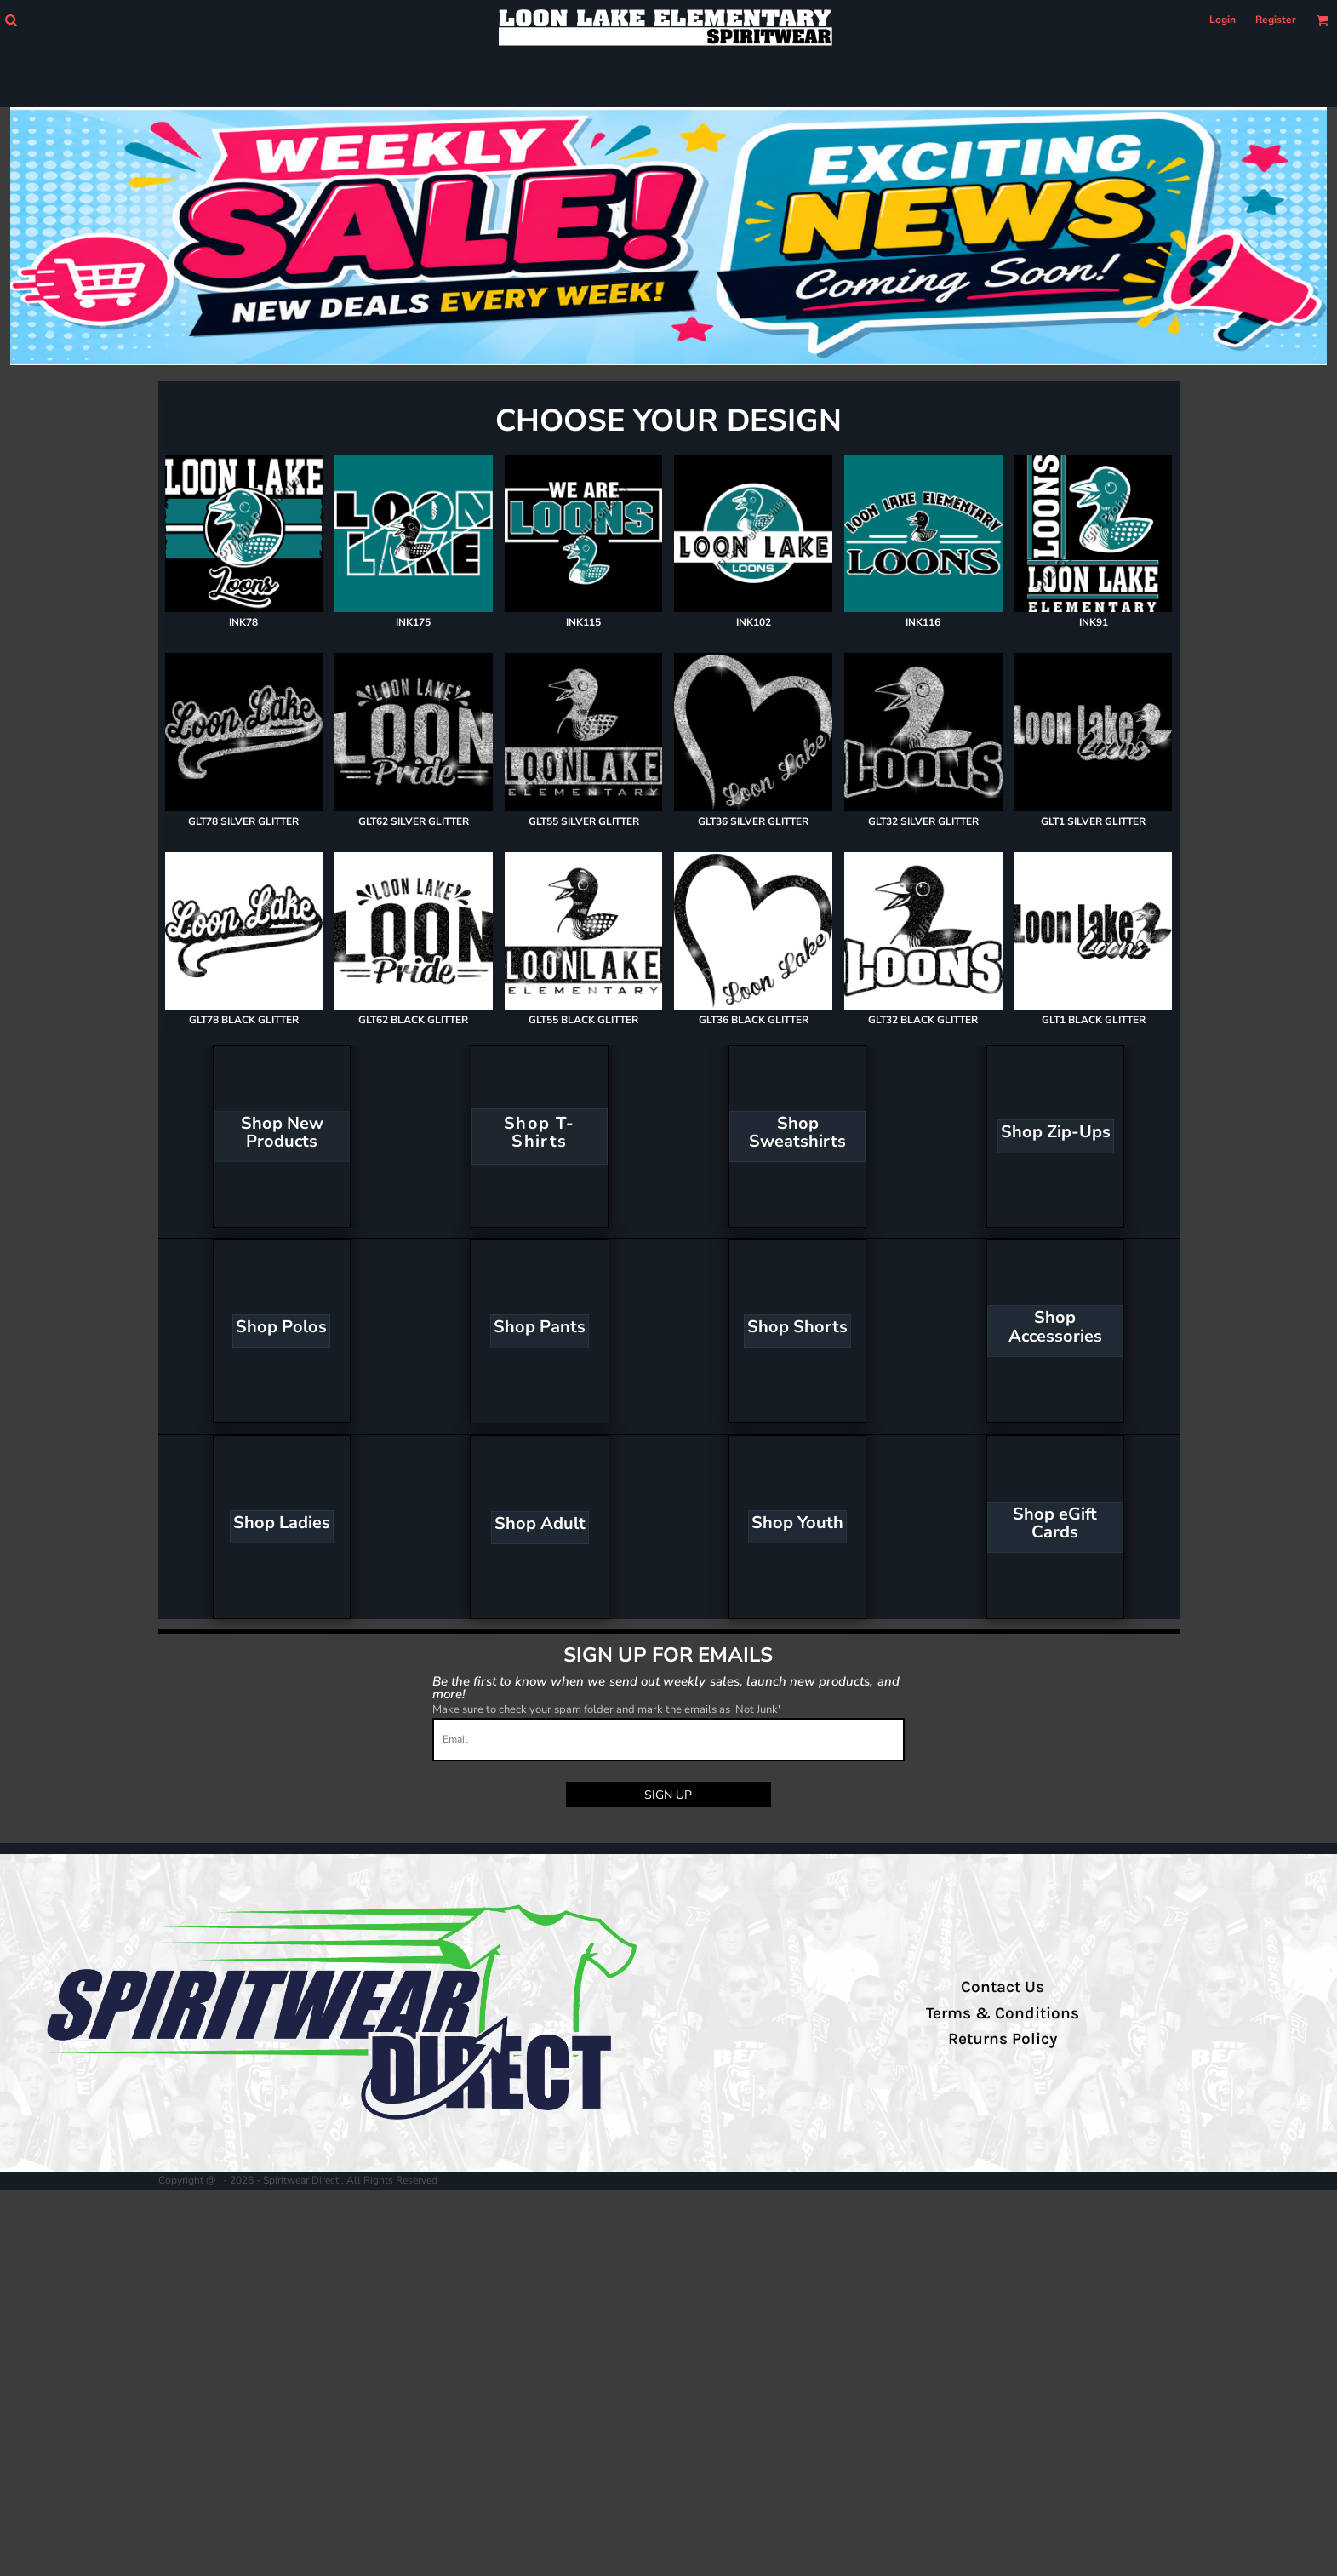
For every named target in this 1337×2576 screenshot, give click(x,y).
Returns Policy (1002, 2038)
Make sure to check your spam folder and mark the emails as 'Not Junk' (606, 1709)
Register (1275, 19)
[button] (10, 20)
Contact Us (1002, 1987)
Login (1222, 19)
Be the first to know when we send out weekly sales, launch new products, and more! (666, 1687)
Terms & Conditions (1002, 2013)
